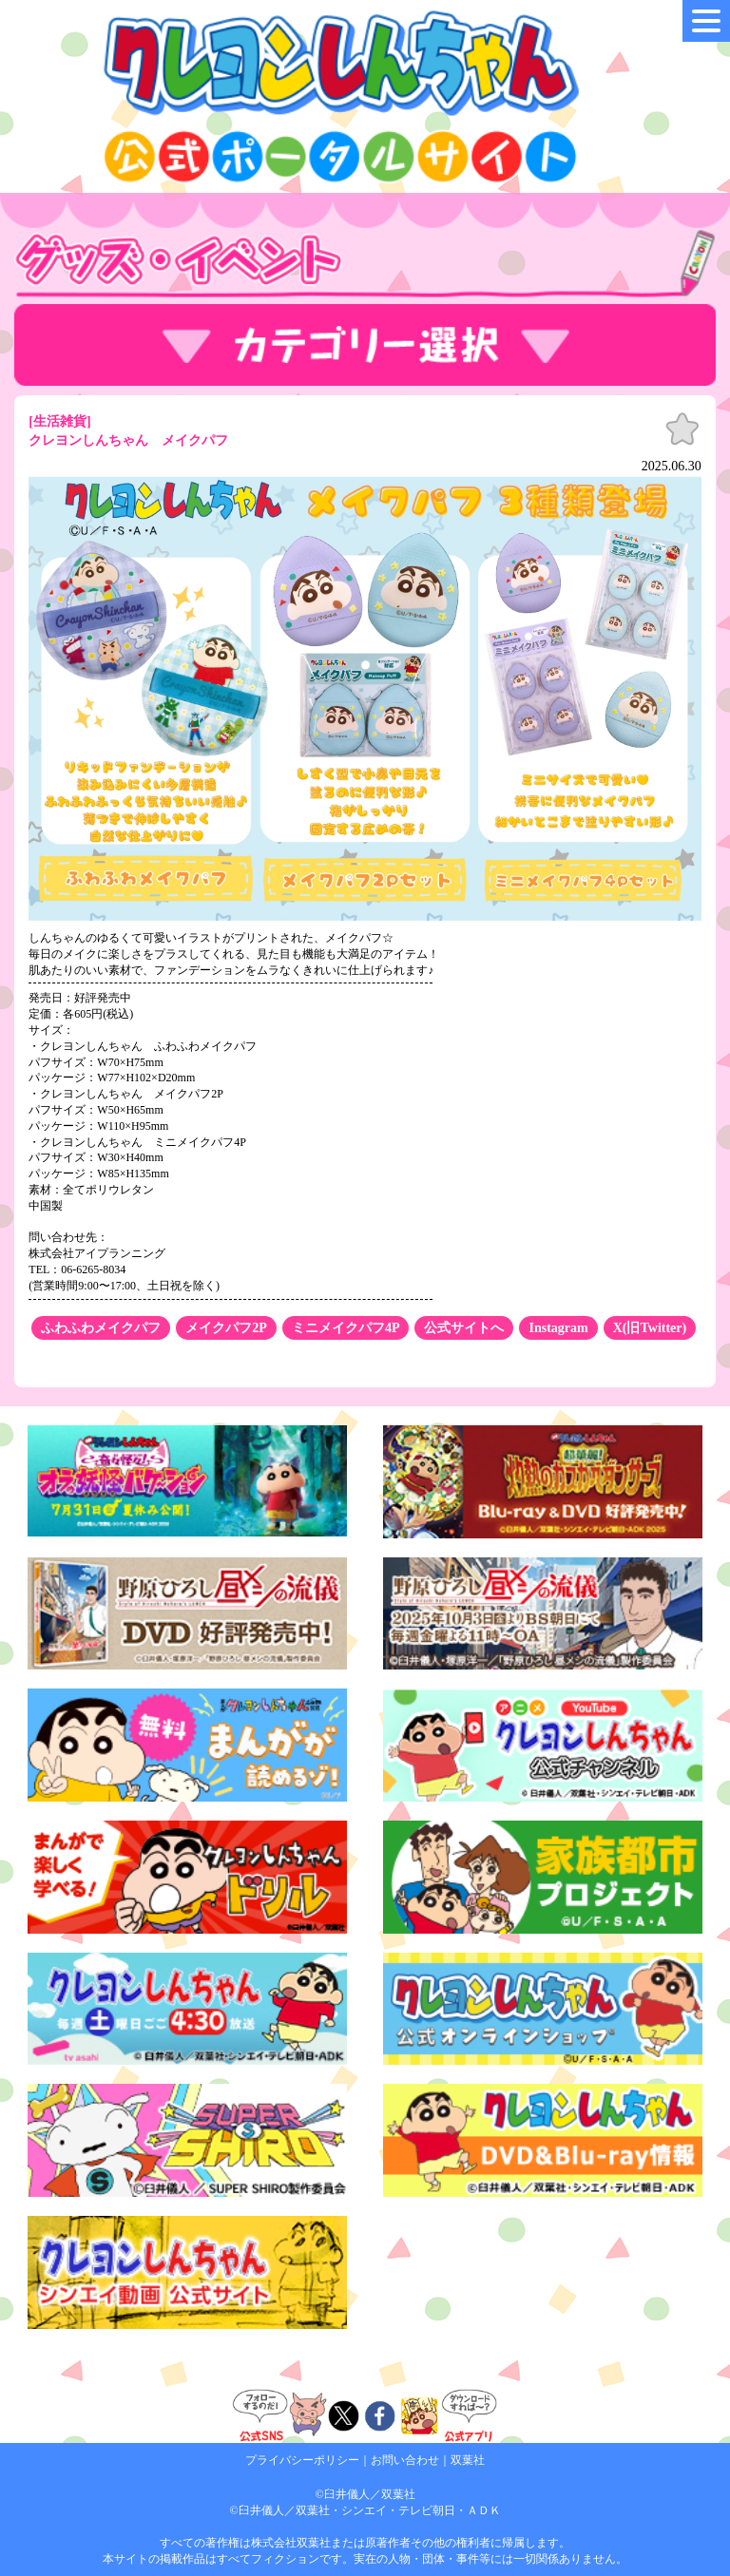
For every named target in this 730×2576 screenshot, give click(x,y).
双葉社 (468, 2460)
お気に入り (682, 429)
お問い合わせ (405, 2460)
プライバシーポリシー (302, 2460)
